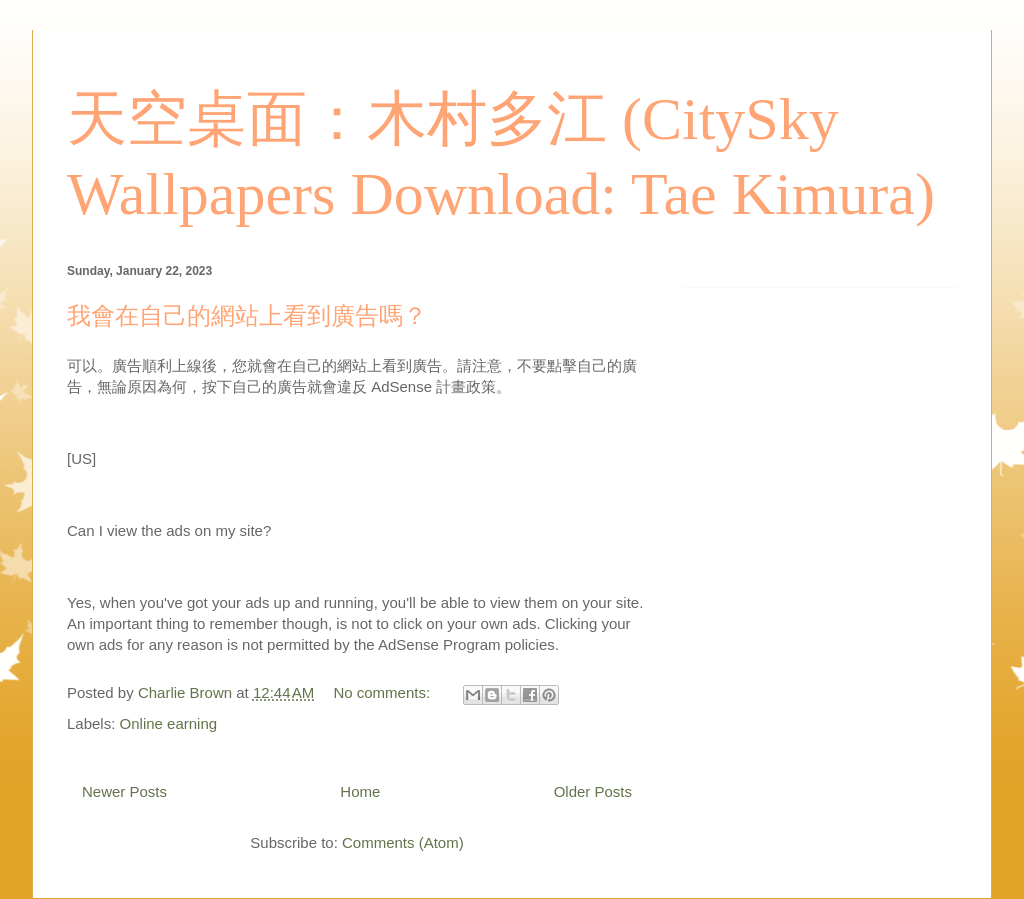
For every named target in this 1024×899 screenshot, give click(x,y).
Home (360, 791)
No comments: (383, 692)
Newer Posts (124, 791)
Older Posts (593, 791)
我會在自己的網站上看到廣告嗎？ (247, 316)
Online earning (169, 723)
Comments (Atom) (403, 842)
